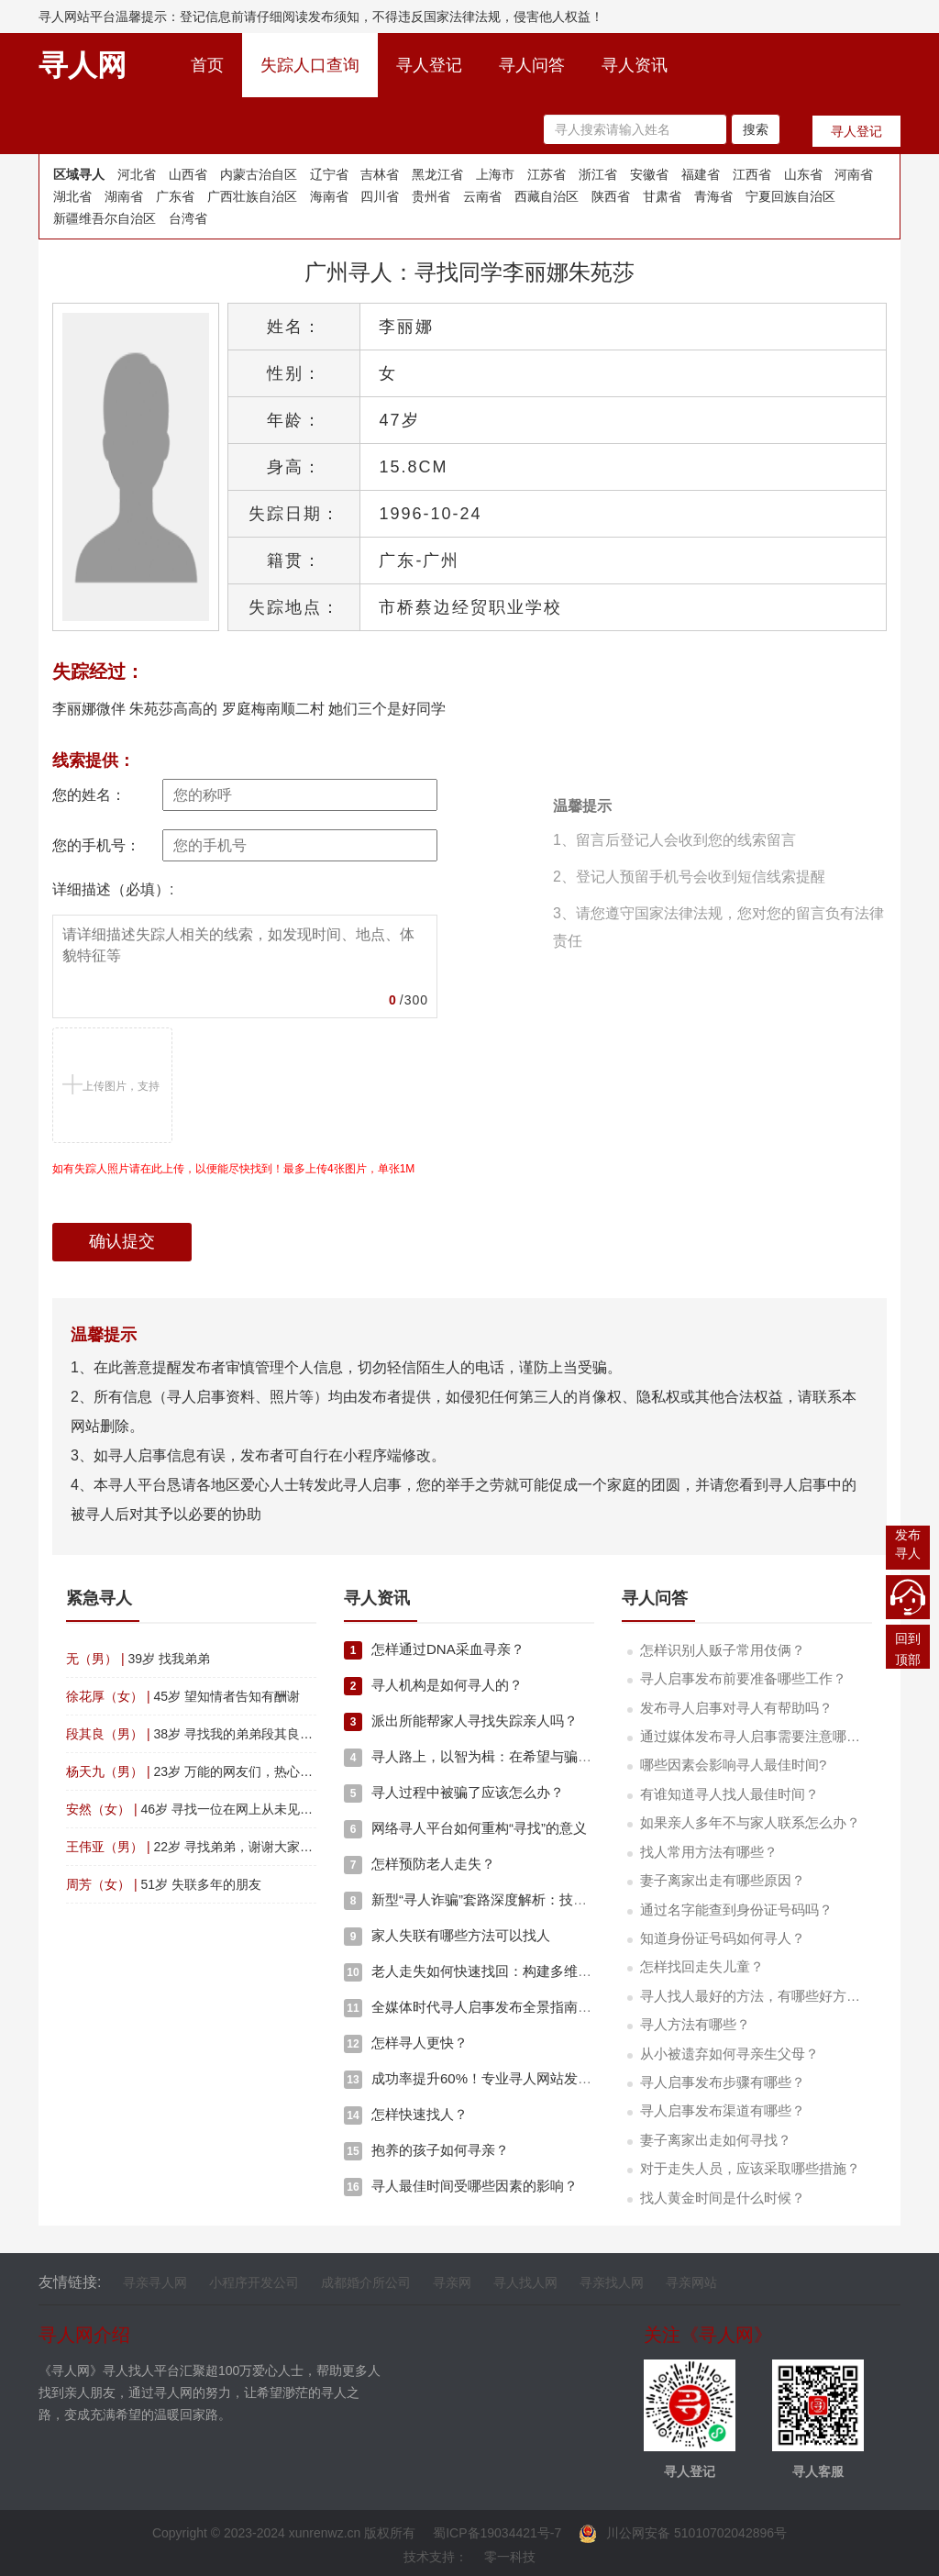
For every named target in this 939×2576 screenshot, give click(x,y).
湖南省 (124, 196)
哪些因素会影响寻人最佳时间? (733, 1764)
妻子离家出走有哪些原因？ (722, 1880)
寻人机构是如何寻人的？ (433, 1685)
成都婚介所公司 (366, 2282)
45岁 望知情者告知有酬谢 (183, 1696)
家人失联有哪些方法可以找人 (447, 1935)
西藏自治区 (546, 196)
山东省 (803, 174)
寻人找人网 (525, 2282)
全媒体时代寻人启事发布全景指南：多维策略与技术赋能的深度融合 (564, 2007)
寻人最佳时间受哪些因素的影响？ (461, 2185)
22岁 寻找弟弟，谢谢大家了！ (196, 1846)
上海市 (495, 174)
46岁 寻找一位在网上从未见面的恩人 (208, 1809)
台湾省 (188, 218)
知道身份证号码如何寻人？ (722, 1938)
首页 (216, 60)
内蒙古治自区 (258, 174)
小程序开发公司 (254, 2282)
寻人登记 (429, 65)
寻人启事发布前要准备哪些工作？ (743, 1678)
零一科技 (510, 2556)
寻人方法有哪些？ (695, 2024)
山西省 (188, 174)
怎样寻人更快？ (406, 2042)
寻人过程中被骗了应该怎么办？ (454, 1792)
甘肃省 (662, 196)
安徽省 (649, 174)
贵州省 (431, 196)
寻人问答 (532, 65)
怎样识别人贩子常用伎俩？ (722, 1650)
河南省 (853, 174)
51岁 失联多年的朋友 (163, 1884)
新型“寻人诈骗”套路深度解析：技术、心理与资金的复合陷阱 (541, 1899)
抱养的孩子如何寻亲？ (426, 2150)
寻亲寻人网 (155, 2282)
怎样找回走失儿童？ (702, 1966)
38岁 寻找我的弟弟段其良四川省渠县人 (221, 1734)
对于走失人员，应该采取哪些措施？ (750, 2168)
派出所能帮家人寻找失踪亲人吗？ (461, 1720)
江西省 (752, 174)
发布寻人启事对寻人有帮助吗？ (736, 1707)
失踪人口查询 (309, 65)
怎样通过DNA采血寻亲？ (434, 1649)
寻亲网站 (691, 2282)
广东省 (175, 196)
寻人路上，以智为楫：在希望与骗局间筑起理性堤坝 (516, 1756)
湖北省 (72, 196)
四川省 (379, 196)
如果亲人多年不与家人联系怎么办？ (750, 1822)
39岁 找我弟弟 (138, 1658)
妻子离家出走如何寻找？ (715, 2140)
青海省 (713, 196)
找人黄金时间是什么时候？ (722, 2197)
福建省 (700, 174)
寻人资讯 (635, 65)
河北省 (136, 174)
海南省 (329, 196)
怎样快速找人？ (406, 2114)
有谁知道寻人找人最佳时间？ (729, 1794)
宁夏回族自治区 (790, 196)
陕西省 (610, 196)
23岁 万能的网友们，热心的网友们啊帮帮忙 (234, 1771)
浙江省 (598, 174)
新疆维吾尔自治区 (104, 218)
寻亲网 (452, 2282)
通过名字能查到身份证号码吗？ (736, 1909)
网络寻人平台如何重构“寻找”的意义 (465, 1828)
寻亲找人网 (612, 2282)
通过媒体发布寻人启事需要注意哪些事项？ (770, 1736)
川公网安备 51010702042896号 (683, 2533)
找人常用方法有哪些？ (709, 1852)
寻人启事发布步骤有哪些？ (722, 2082)
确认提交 (122, 1241)
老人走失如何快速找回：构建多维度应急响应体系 (509, 1971)
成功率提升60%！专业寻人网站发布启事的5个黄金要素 (526, 2078)
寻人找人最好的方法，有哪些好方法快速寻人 (777, 1996)
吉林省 (379, 174)
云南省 (482, 196)
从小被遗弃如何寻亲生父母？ (729, 2053)
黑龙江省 (437, 174)
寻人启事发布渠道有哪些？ (722, 2110)
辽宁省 (329, 174)
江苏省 (546, 174)
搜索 (755, 129)
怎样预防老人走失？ (419, 1863)
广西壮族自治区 (252, 196)
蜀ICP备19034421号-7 (497, 2533)
